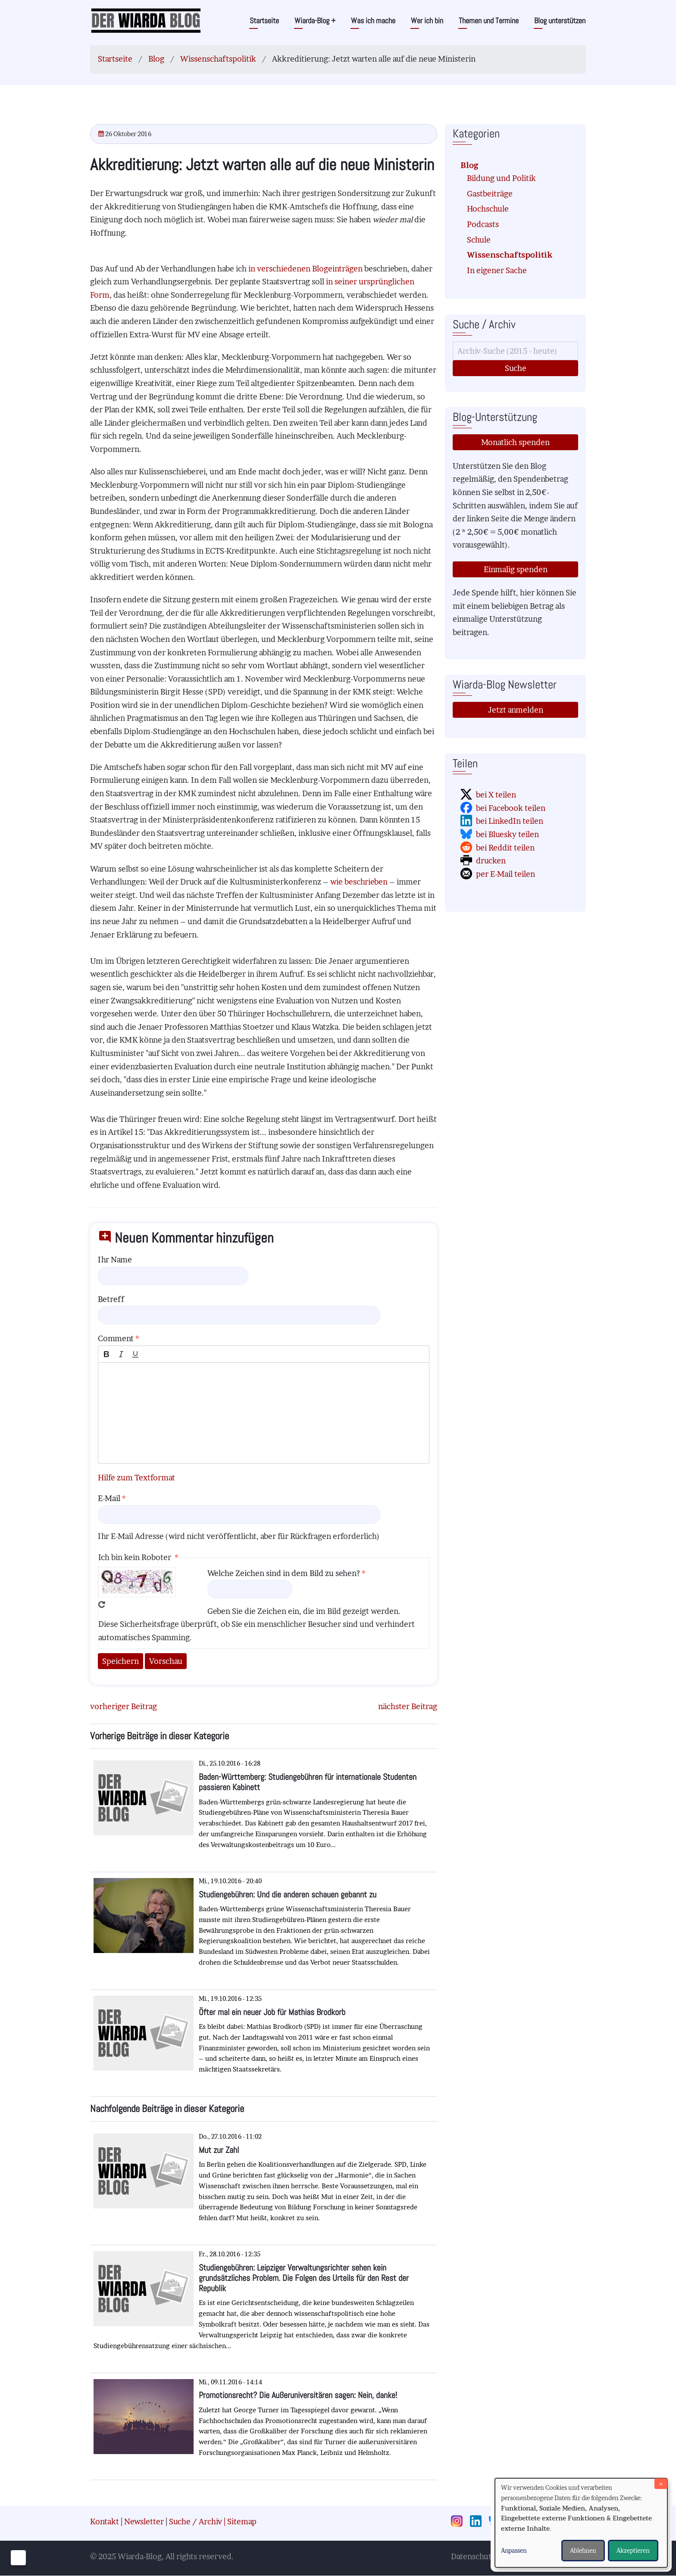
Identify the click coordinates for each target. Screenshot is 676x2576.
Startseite (264, 20)
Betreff (111, 1299)
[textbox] (263, 1413)
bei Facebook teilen (510, 808)
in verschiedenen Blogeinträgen (305, 268)
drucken (491, 860)
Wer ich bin (427, 20)
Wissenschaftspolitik (218, 58)
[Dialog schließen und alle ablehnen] (660, 2483)
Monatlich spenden (515, 442)
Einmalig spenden (516, 569)
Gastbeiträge (490, 193)
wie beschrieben (359, 881)
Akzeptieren (633, 2550)
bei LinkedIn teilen (509, 820)
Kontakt (104, 2521)
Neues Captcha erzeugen (101, 1604)
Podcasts (483, 224)
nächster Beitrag (407, 1706)
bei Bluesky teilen (507, 834)
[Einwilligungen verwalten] (18, 2557)
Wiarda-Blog (314, 20)
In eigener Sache (497, 270)
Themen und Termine (489, 20)
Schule (479, 239)
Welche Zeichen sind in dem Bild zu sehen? (283, 1573)
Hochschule (488, 208)
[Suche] (515, 351)
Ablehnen (583, 2550)
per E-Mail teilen (505, 873)
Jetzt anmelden (515, 709)
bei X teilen (496, 794)
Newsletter (144, 2521)
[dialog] (581, 2522)
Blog (156, 58)
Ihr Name (115, 1259)
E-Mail (109, 1498)
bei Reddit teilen (505, 847)
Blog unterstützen (559, 20)
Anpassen (514, 2550)
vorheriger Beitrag (123, 1706)
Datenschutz (473, 2556)
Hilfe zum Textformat (136, 1477)
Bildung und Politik (501, 178)
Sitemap (242, 2521)
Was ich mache (373, 20)
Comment (116, 1338)
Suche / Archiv (195, 2521)
